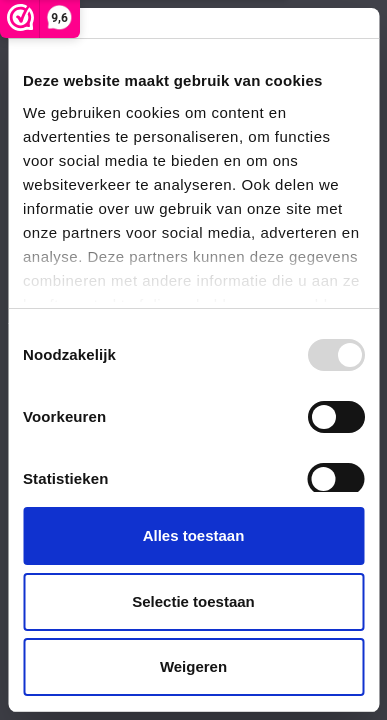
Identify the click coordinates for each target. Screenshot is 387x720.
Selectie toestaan (193, 601)
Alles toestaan (194, 535)
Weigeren (193, 666)
